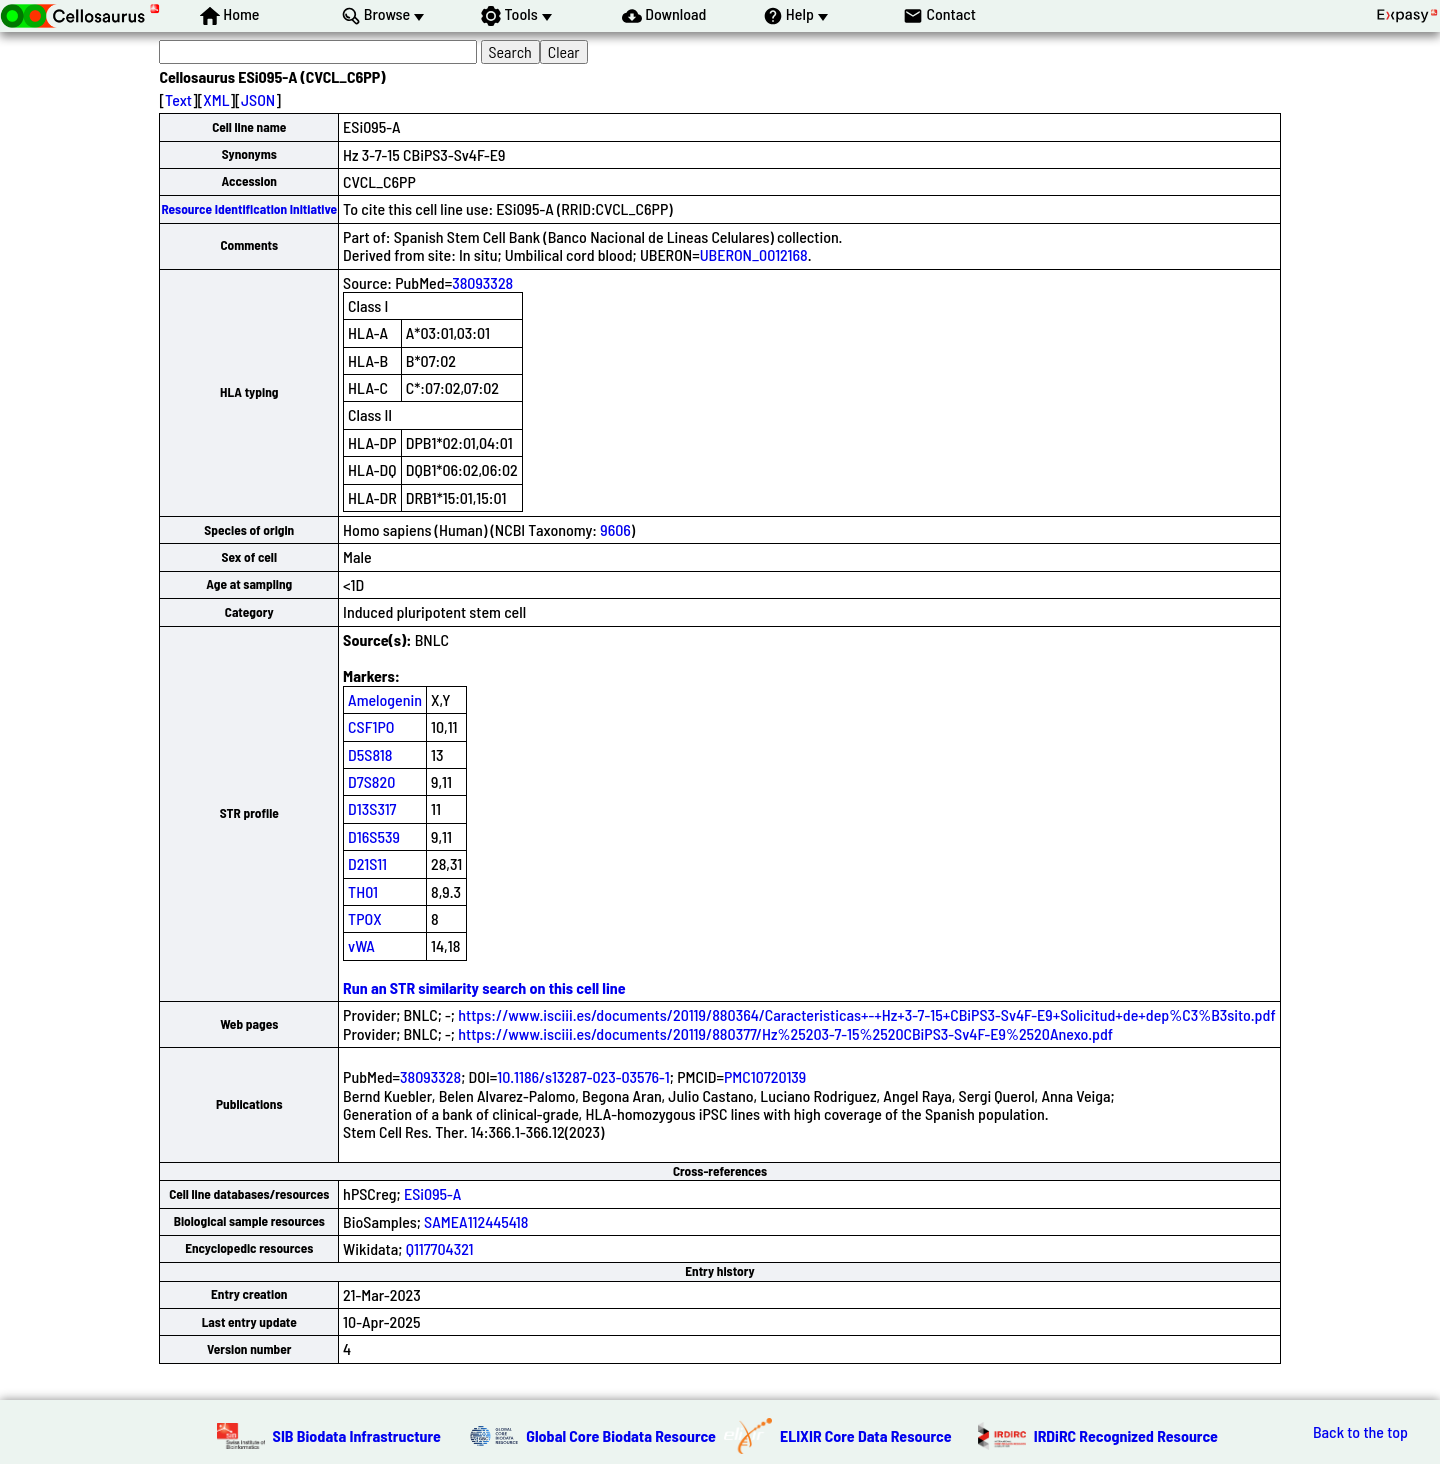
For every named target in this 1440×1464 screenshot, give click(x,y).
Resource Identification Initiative (249, 209)
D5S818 (370, 754)
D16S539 (374, 836)
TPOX (365, 918)
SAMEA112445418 (476, 1221)
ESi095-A (432, 1193)
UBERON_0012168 (754, 254)
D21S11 (367, 863)
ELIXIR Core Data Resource (866, 1435)
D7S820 (371, 781)
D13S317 (372, 808)
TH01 (363, 891)
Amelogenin (385, 699)
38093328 (482, 282)
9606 (615, 529)
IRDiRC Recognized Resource (1126, 1435)
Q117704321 (440, 1248)
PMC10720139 (765, 1076)
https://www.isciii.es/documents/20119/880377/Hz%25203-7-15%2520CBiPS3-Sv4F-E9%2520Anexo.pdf (785, 1033)
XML (216, 99)
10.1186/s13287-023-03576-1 (583, 1076)
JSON (258, 99)
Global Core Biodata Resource (621, 1435)
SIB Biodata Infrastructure (357, 1435)
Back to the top (1360, 1432)
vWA (361, 945)
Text (178, 99)
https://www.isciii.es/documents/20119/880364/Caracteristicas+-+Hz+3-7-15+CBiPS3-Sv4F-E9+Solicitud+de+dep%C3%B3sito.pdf (866, 1014)
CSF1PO (371, 726)
